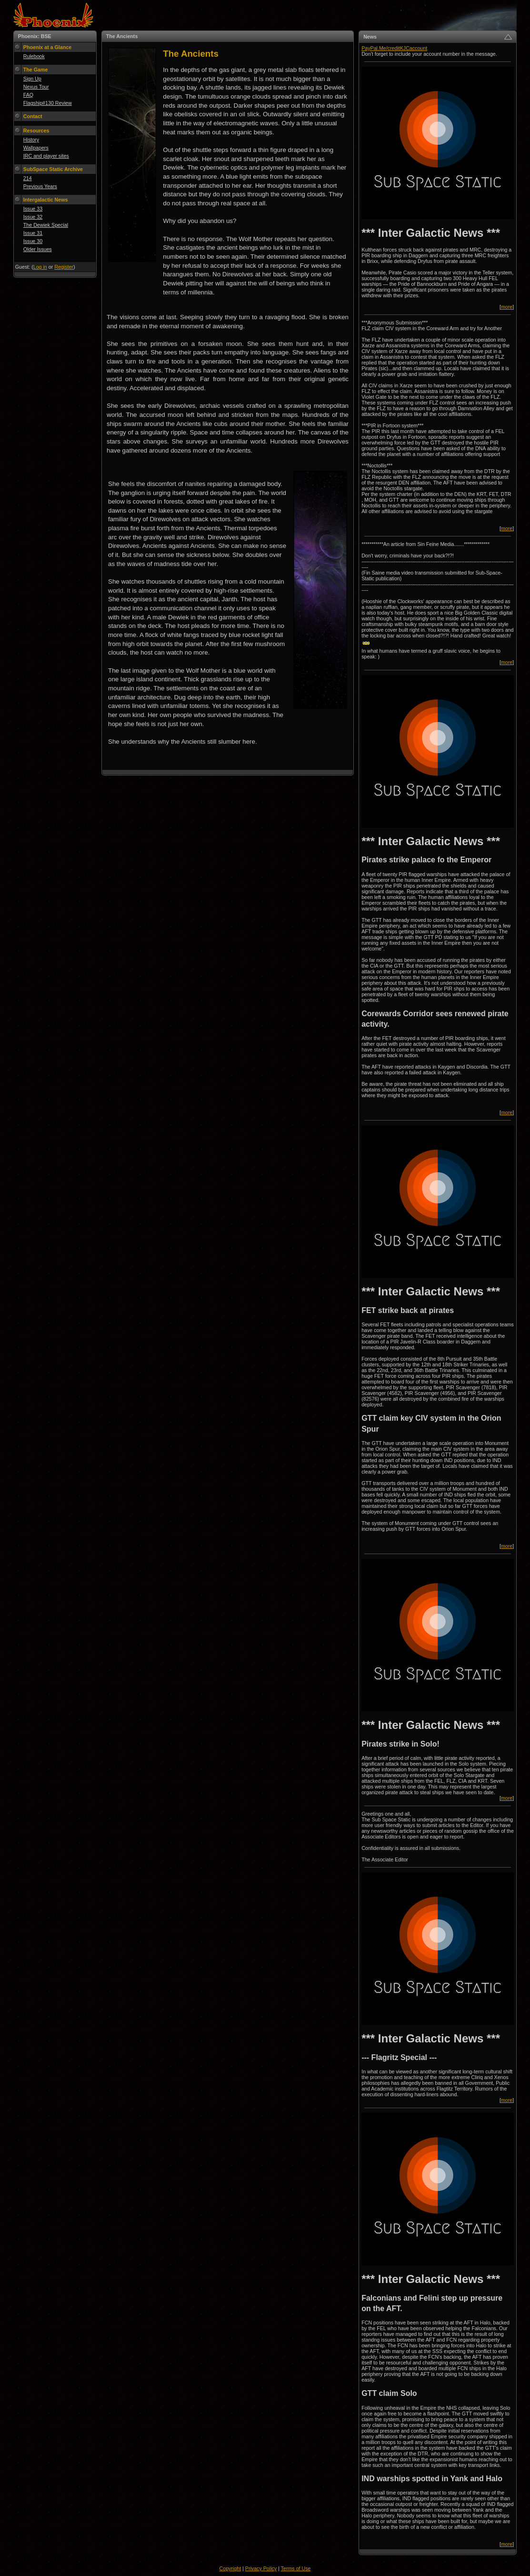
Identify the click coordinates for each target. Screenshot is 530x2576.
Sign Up (32, 78)
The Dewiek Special (45, 225)
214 (27, 178)
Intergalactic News (45, 199)
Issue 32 (32, 217)
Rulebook (34, 56)
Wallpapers (36, 148)
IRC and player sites (46, 156)
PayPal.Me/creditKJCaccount (394, 48)
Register (63, 267)
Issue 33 (32, 209)
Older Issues (37, 249)
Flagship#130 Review (47, 103)
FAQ (28, 95)
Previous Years (40, 186)
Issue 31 (32, 233)
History (31, 139)
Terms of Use (296, 2568)
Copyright (230, 2568)
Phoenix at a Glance (47, 47)
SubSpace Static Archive (53, 169)
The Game (35, 69)
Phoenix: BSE (34, 36)
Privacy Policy (261, 2568)
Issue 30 (32, 241)
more (506, 307)
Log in (40, 267)
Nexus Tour (36, 87)
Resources (36, 130)
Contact (32, 116)
